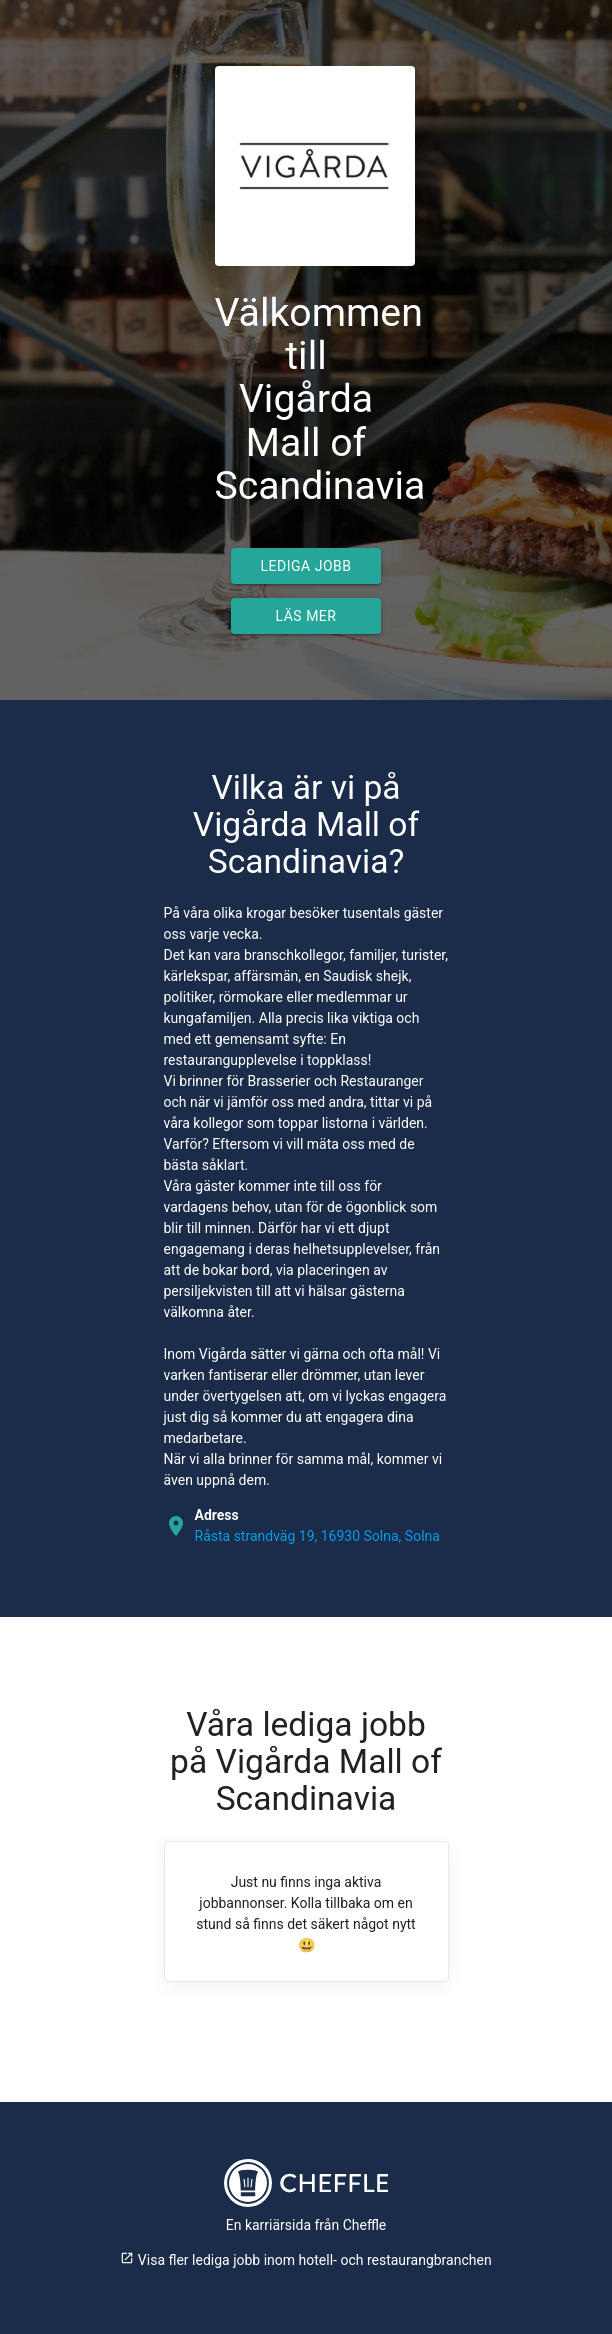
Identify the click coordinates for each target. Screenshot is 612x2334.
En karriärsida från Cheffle (306, 2225)
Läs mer (306, 616)
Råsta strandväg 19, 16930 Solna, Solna (317, 1536)
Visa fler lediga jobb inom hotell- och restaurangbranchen (305, 2260)
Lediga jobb (306, 566)
